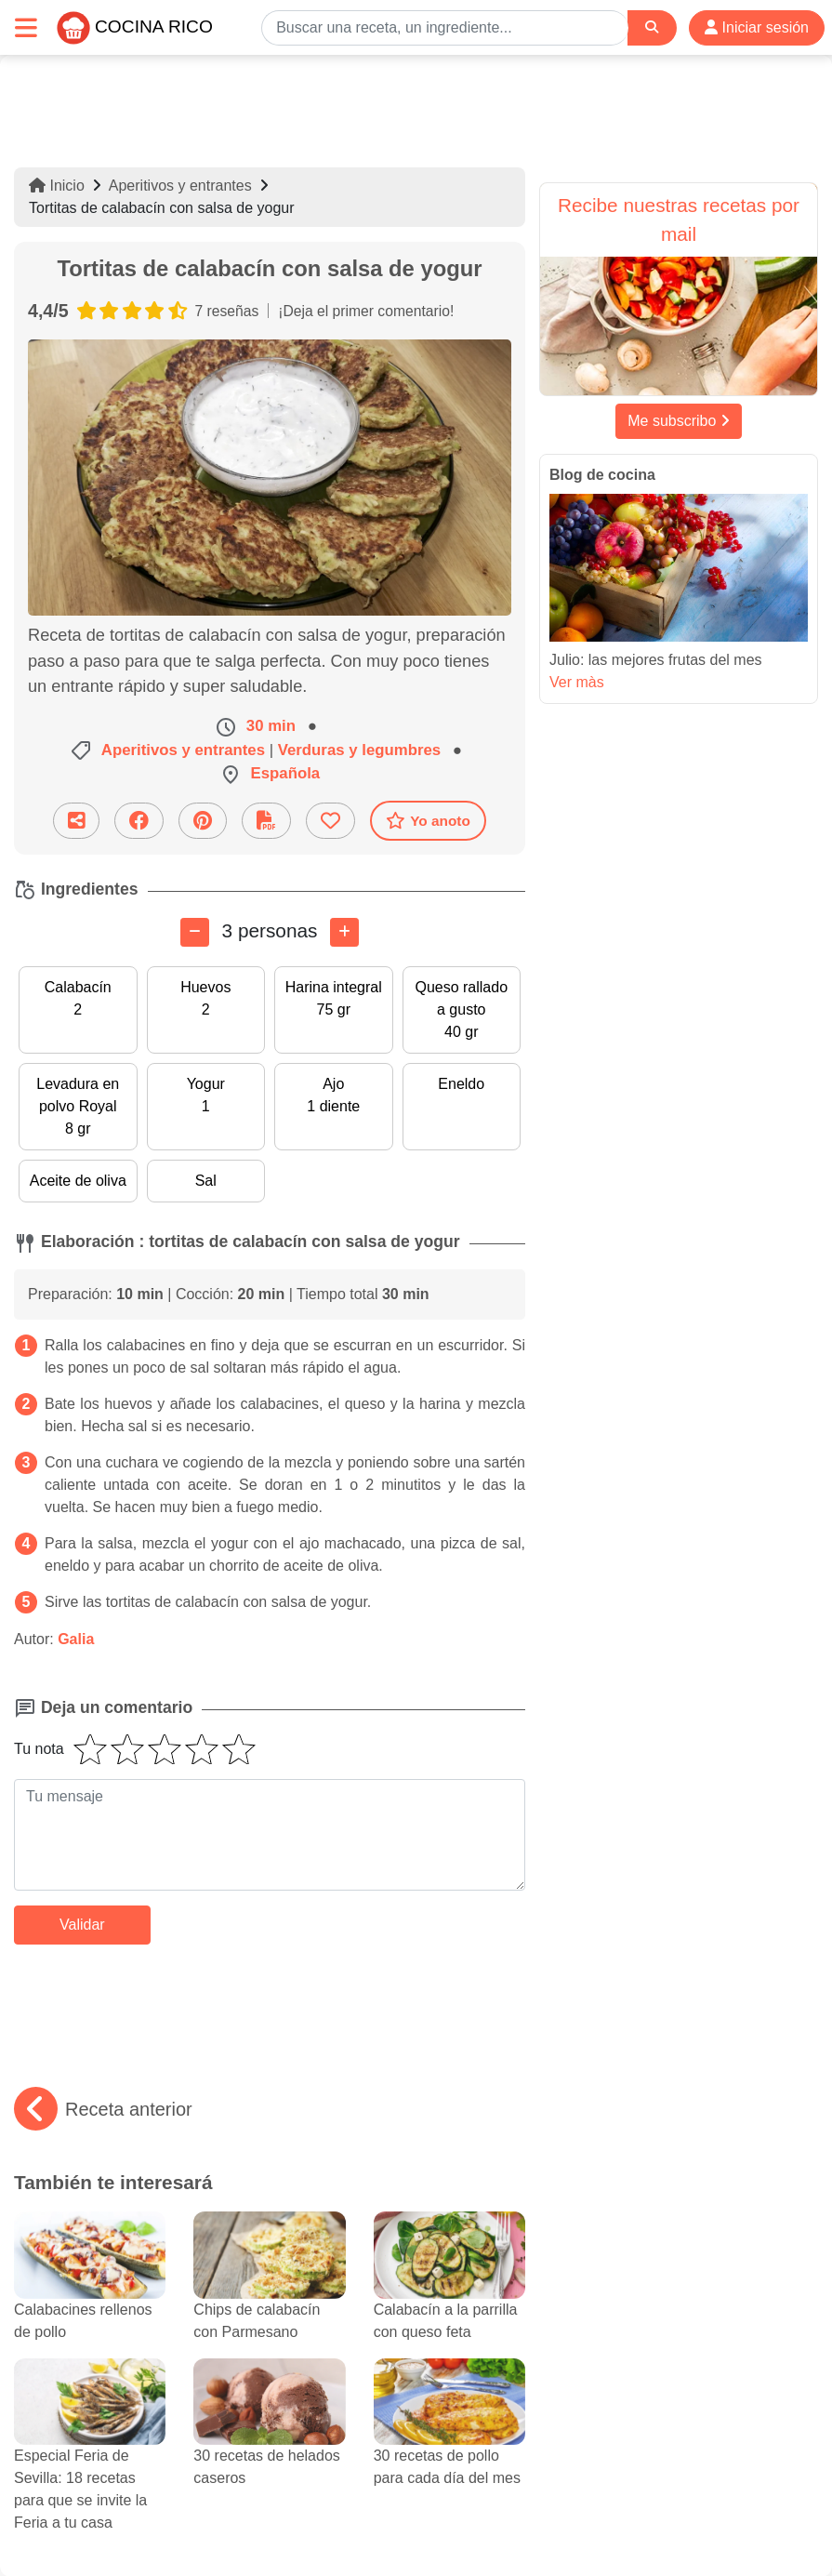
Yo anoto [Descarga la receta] (428, 820)
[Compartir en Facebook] (139, 821)
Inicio (57, 185)
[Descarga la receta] (266, 821)
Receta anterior (103, 2109)
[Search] (651, 27)
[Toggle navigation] (26, 27)
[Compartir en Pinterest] (202, 821)
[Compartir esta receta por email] (76, 821)
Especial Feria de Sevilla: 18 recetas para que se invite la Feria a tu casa (89, 2461)
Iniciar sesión (757, 27)
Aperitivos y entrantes (180, 185)
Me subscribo (678, 421)
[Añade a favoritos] (330, 821)
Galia (76, 1639)
